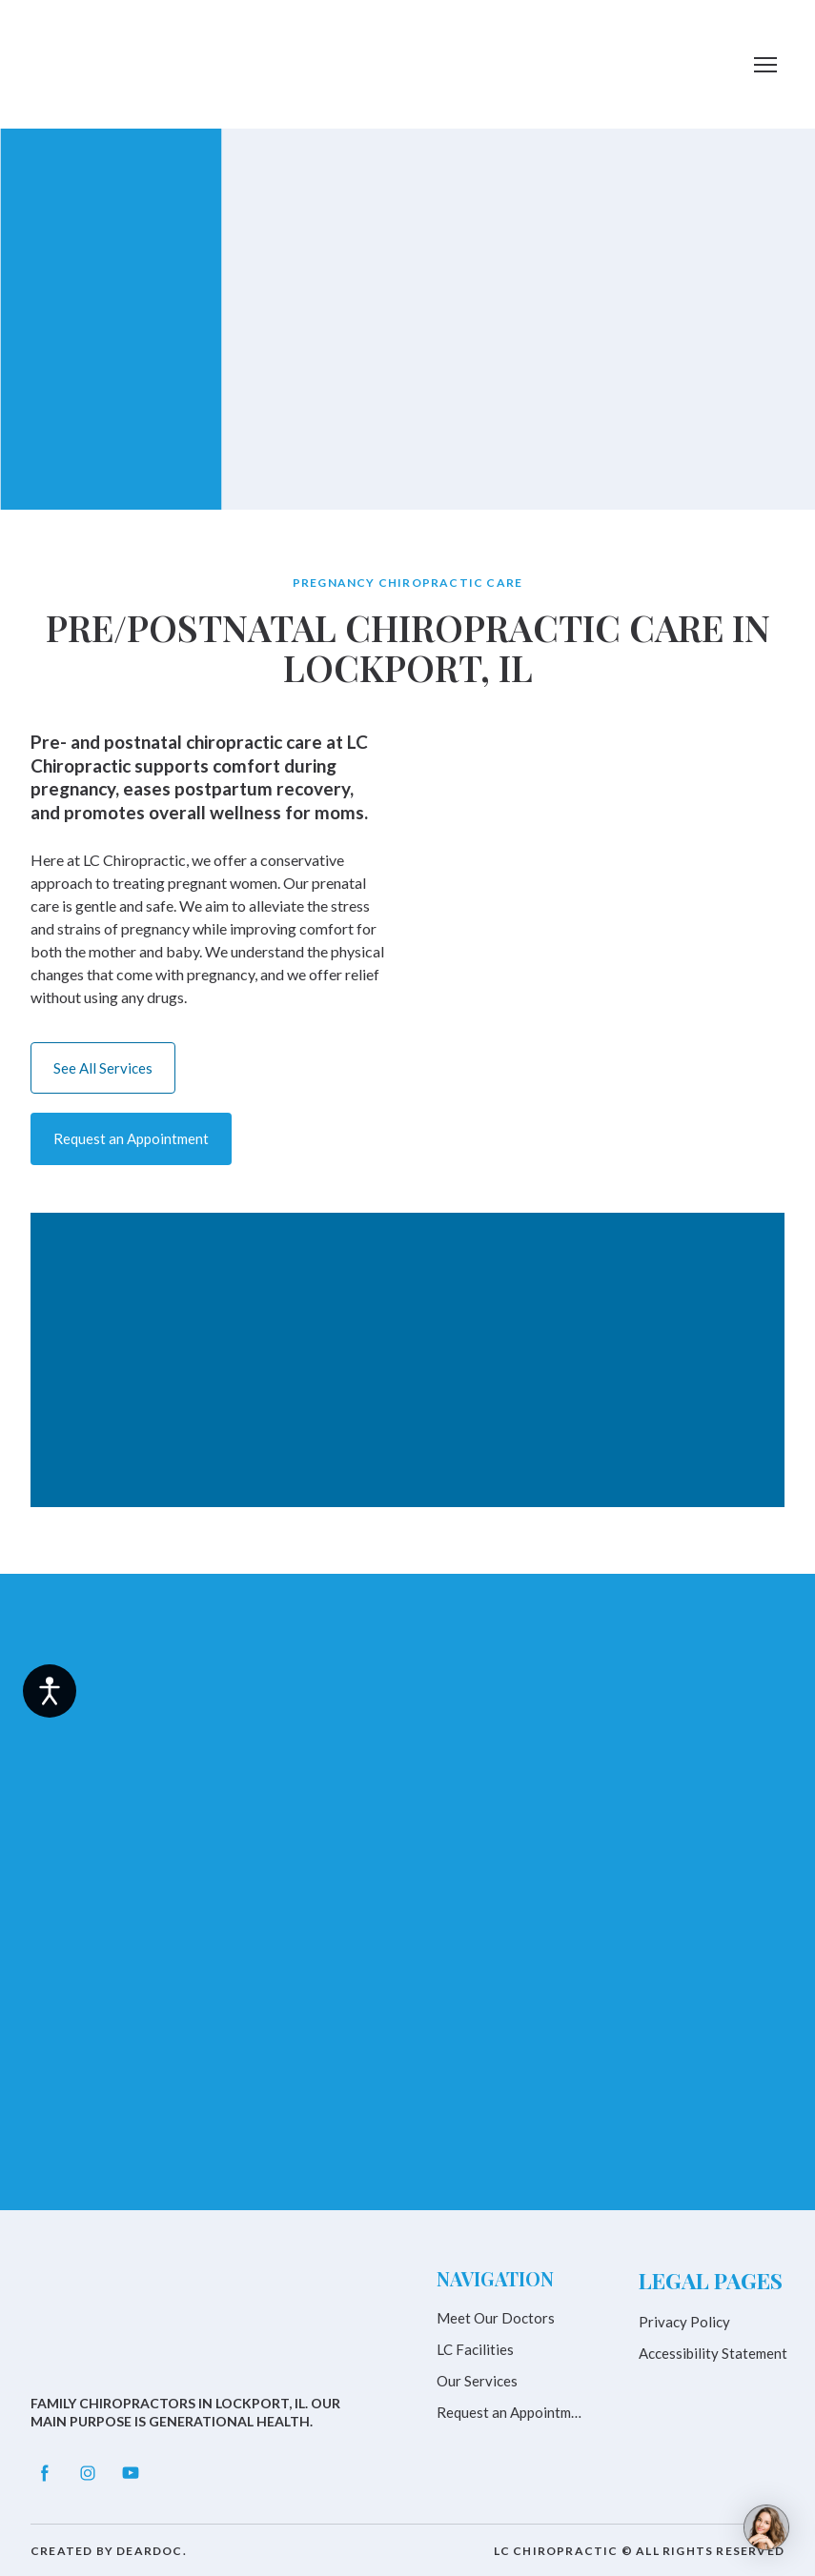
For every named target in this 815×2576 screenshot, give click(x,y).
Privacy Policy (684, 2321)
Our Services (477, 2380)
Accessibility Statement (713, 2353)
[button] (103, 1068)
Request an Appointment (512, 2412)
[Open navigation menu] (765, 65)
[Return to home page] (107, 64)
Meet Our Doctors (496, 2317)
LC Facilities (475, 2349)
